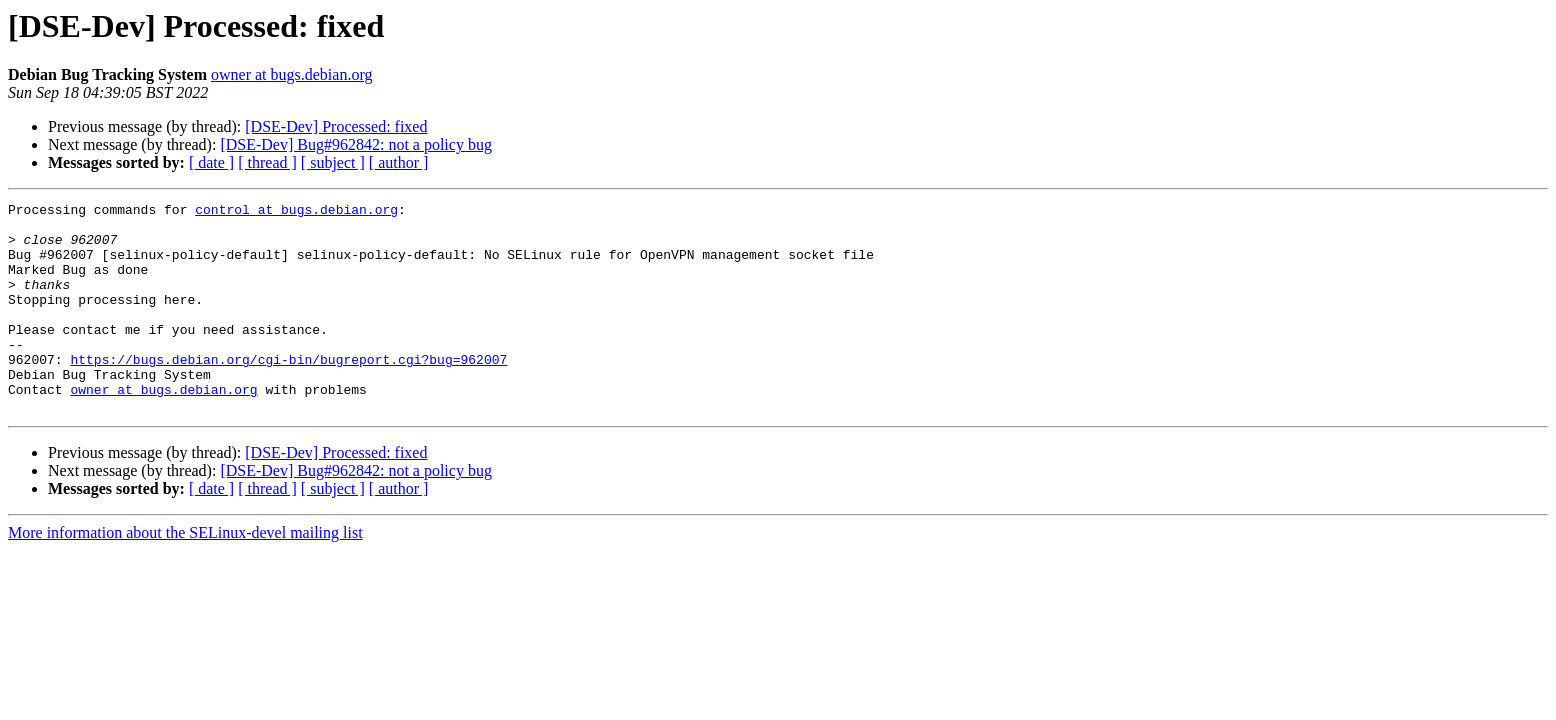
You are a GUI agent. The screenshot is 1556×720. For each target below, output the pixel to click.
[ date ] (211, 162)
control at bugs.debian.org (296, 212)
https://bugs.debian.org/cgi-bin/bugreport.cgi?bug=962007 (288, 392)
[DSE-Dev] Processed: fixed (336, 126)
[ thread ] (267, 162)
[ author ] (399, 162)
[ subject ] (333, 162)
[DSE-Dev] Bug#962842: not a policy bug (356, 144)
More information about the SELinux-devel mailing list (185, 574)
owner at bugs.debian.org (291, 74)
